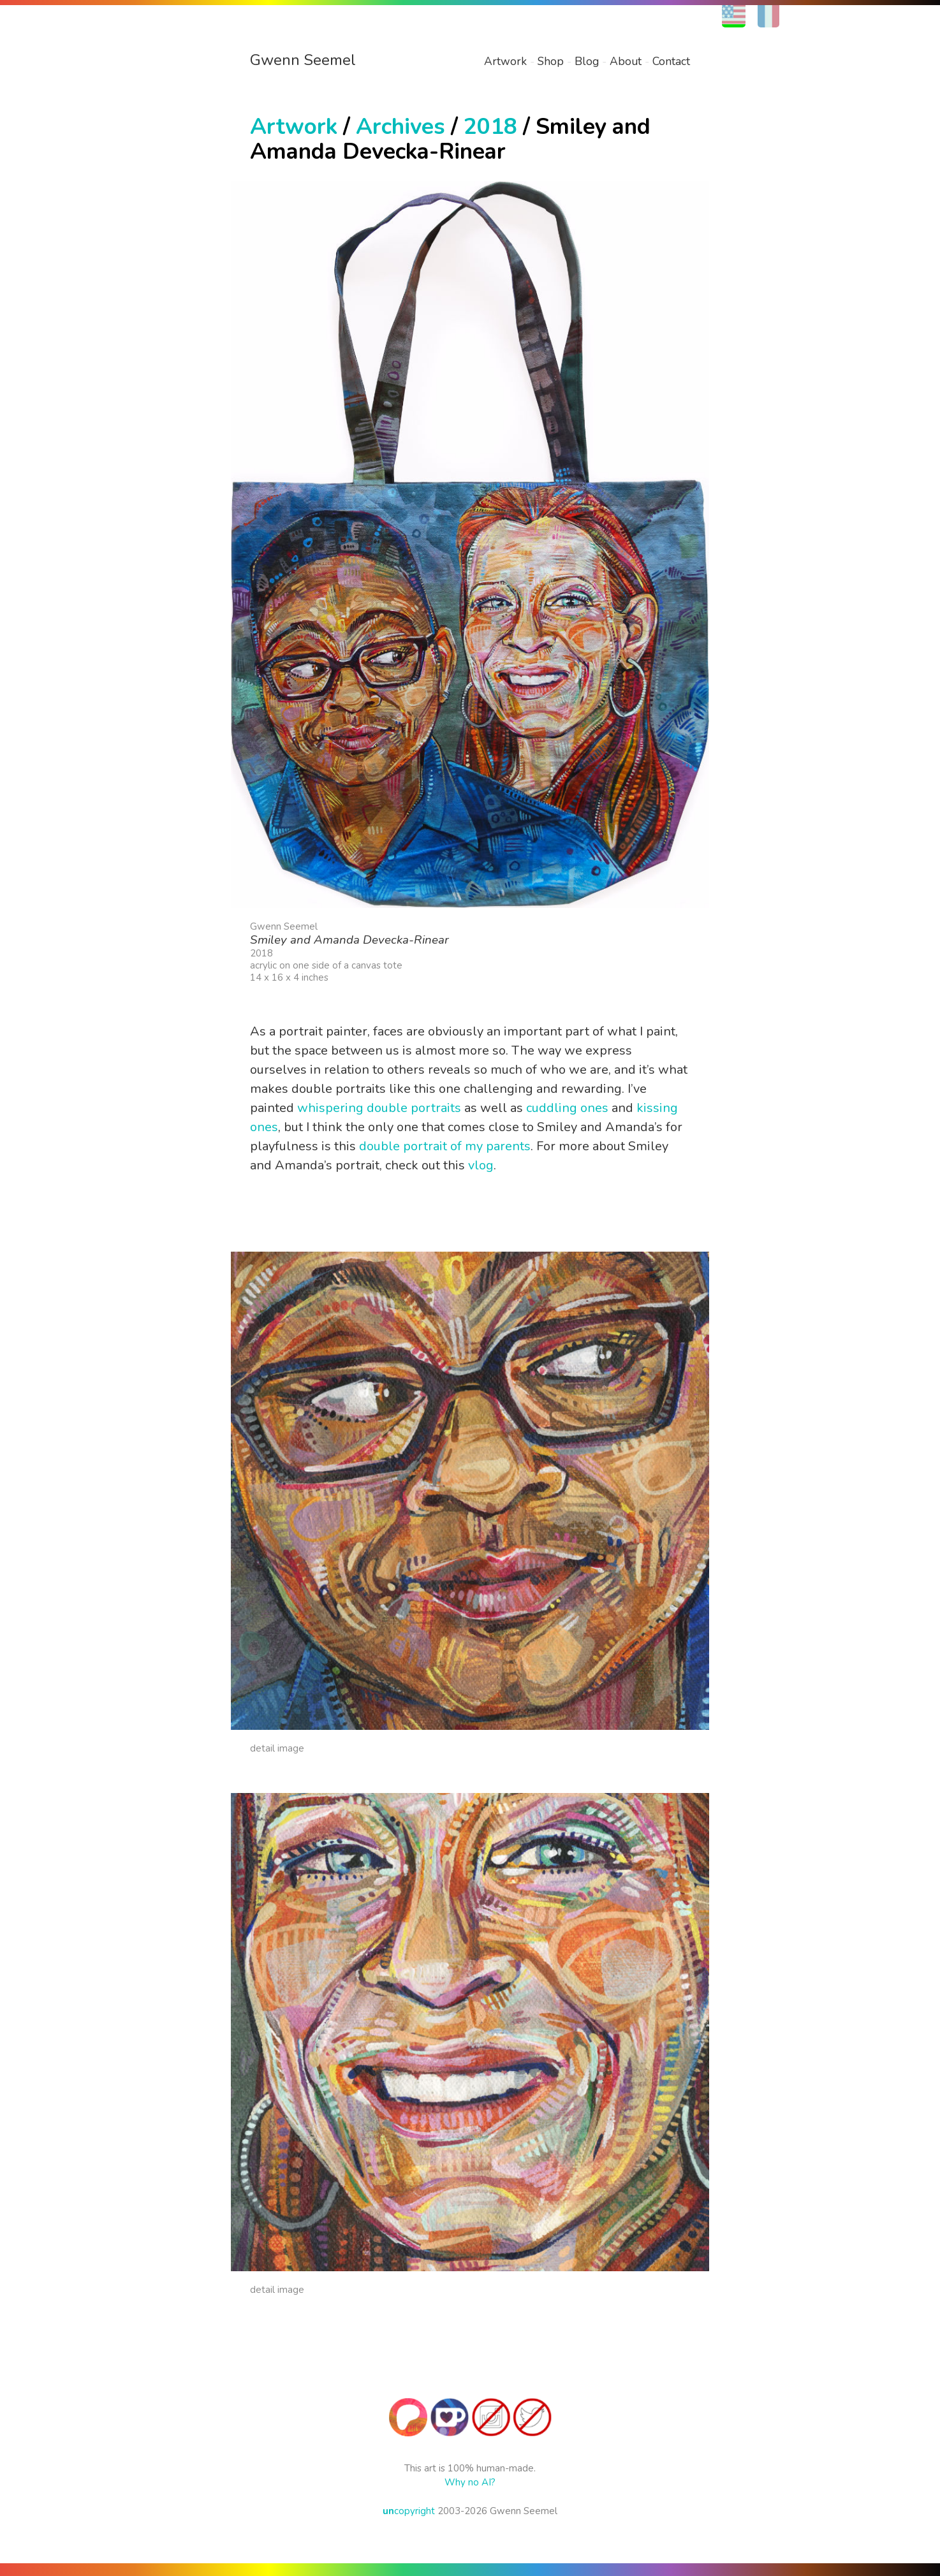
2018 (490, 127)
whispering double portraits (379, 1107)
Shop (551, 61)
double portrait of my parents (445, 1146)
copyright (409, 2511)
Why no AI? (470, 2482)
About (626, 61)
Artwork (505, 61)
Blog (587, 61)
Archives (400, 127)
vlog (481, 1165)
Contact (671, 61)
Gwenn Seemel (303, 60)
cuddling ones (567, 1107)
